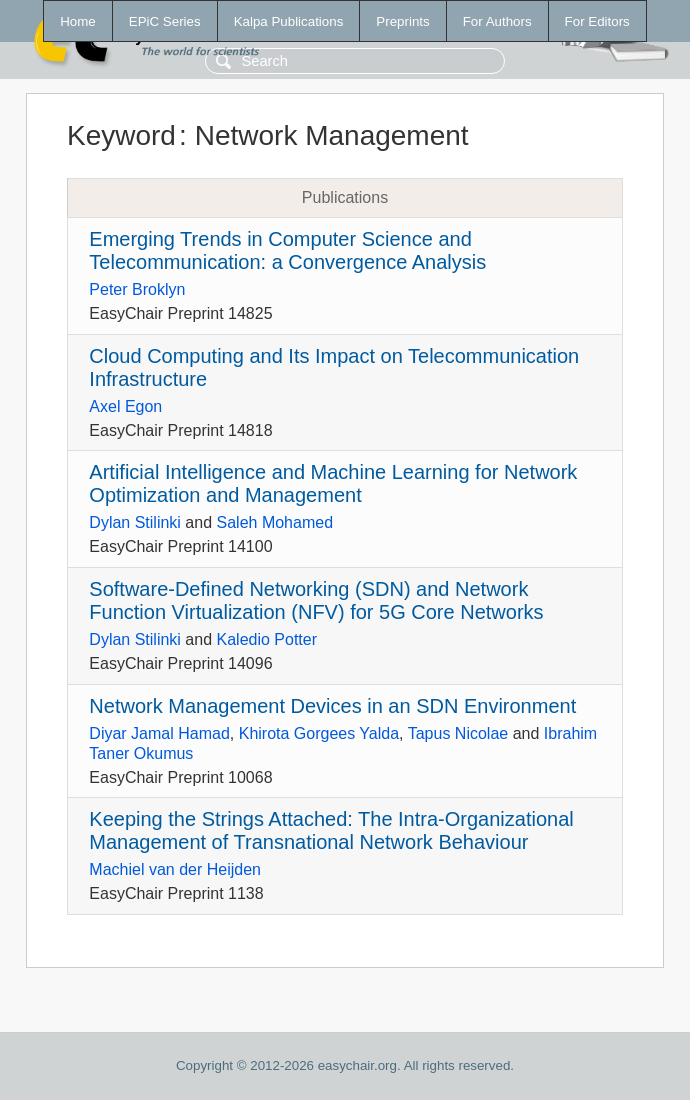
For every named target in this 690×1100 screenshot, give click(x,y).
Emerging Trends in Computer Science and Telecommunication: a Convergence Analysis (287, 250)
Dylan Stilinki (135, 522)
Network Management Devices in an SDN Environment (332, 706)
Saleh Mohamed (275, 522)
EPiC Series (165, 21)
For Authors (497, 21)
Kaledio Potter (267, 639)
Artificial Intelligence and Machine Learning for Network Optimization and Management (333, 483)
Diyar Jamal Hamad (159, 733)
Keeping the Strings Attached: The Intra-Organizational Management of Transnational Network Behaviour (331, 830)
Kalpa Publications (289, 21)
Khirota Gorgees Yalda (319, 733)
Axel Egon (125, 406)
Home (78, 21)
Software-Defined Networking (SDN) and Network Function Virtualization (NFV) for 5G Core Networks (316, 600)
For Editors (597, 21)
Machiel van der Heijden (175, 869)
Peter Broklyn (137, 289)
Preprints (402, 21)
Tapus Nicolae (458, 733)
